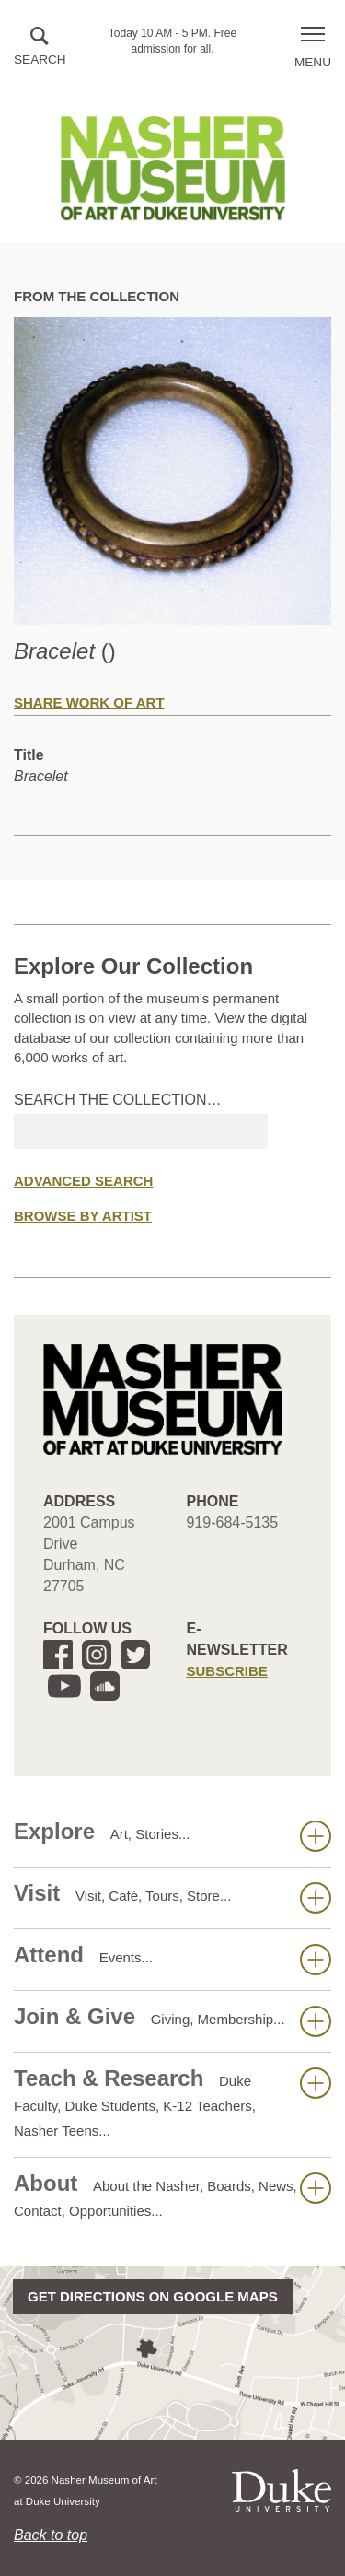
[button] (40, 47)
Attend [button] (172, 1958)
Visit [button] (172, 1897)
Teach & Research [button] (172, 2102)
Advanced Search (83, 1180)
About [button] (172, 2195)
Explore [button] (172, 1835)
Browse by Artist (83, 1216)
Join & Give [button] (172, 2020)
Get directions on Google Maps (153, 2296)
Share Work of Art (89, 702)
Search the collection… (118, 1099)
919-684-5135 (233, 1522)
